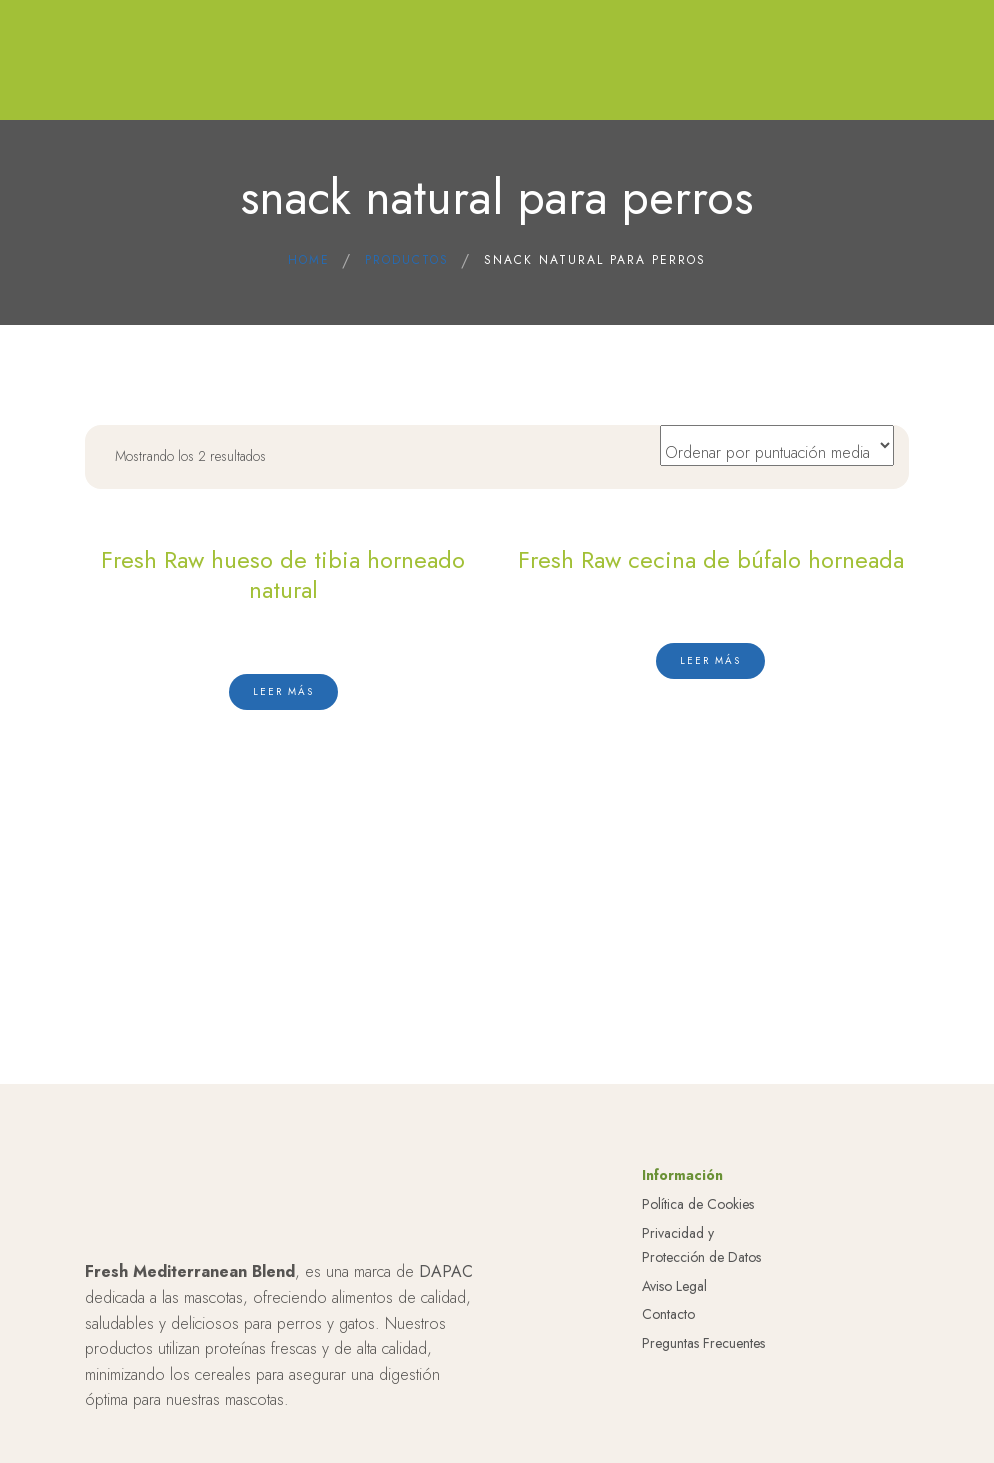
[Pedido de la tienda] (777, 445)
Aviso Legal (674, 1286)
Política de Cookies (698, 1204)
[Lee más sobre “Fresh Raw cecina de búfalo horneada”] (710, 661)
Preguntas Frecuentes (703, 1343)
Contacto (668, 1314)
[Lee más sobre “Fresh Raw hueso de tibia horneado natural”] (283, 692)
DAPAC (446, 1271)
